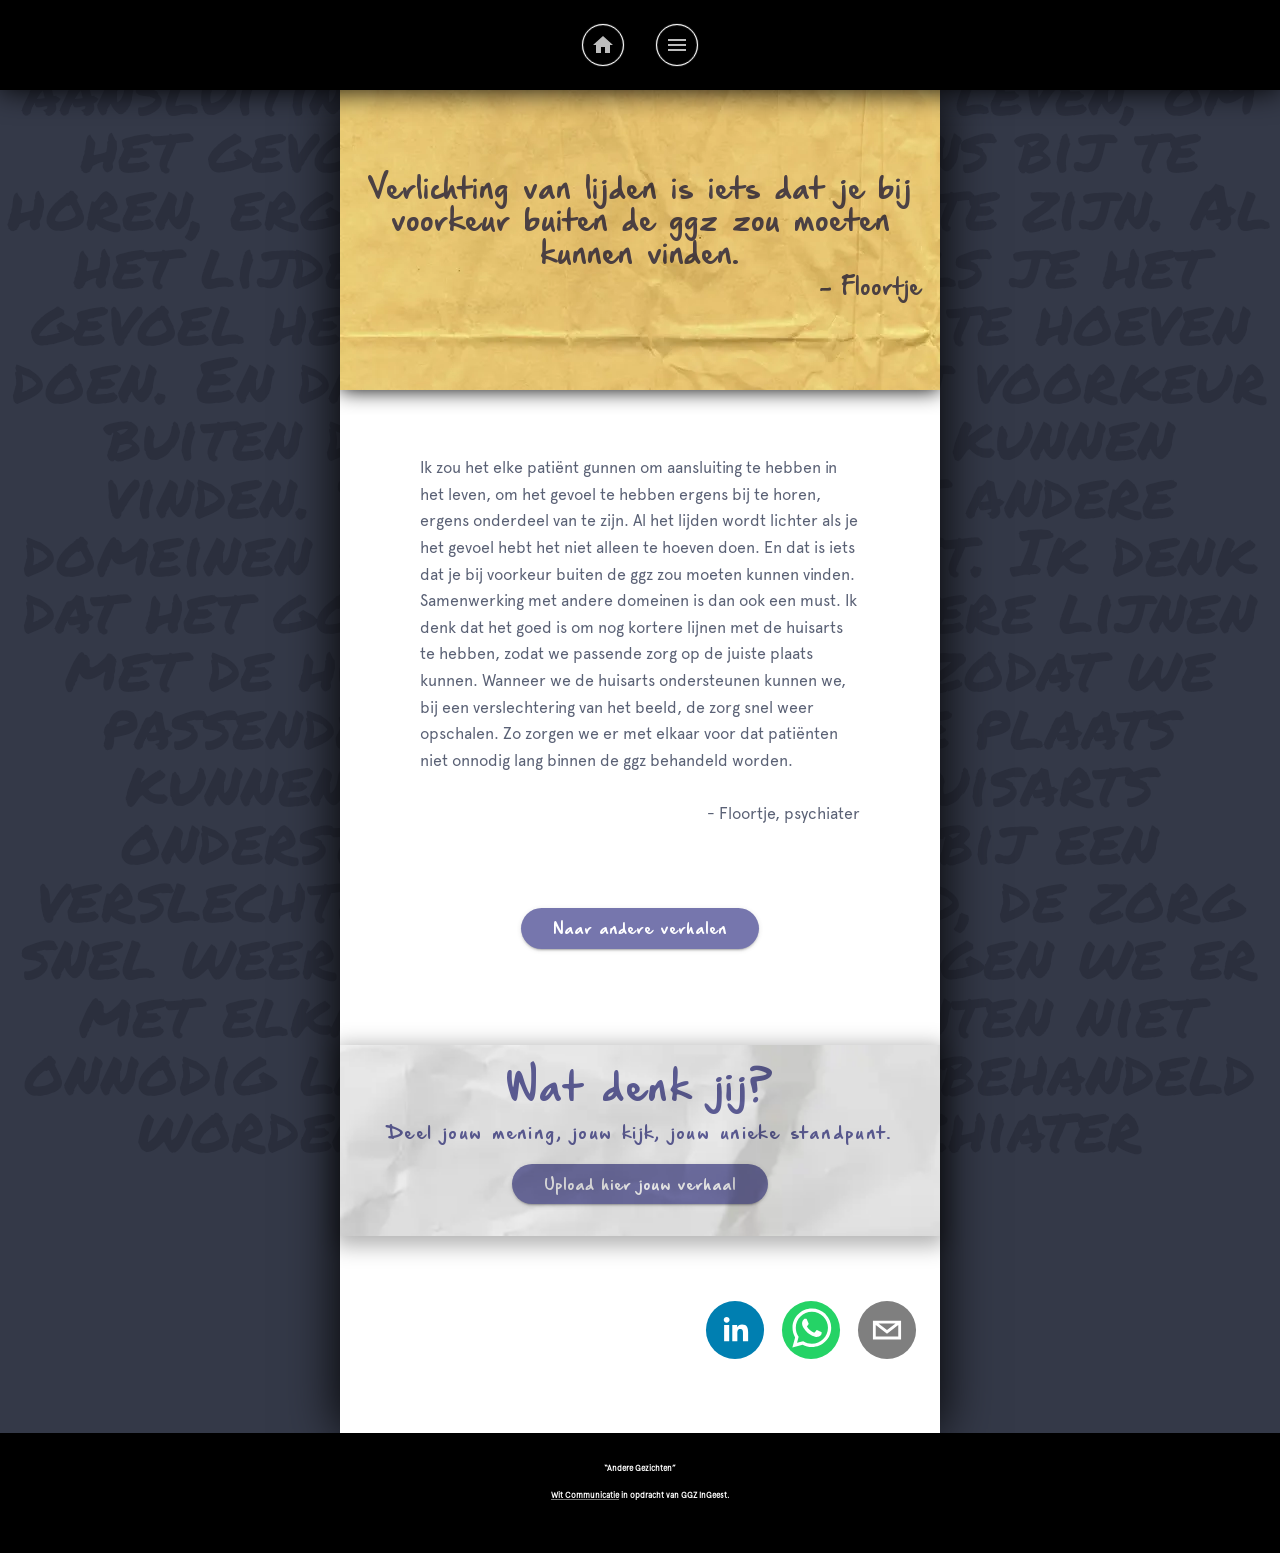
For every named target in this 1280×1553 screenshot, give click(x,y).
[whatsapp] (811, 1334)
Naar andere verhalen (640, 928)
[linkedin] (735, 1334)
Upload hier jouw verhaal (640, 1184)
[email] (887, 1334)
